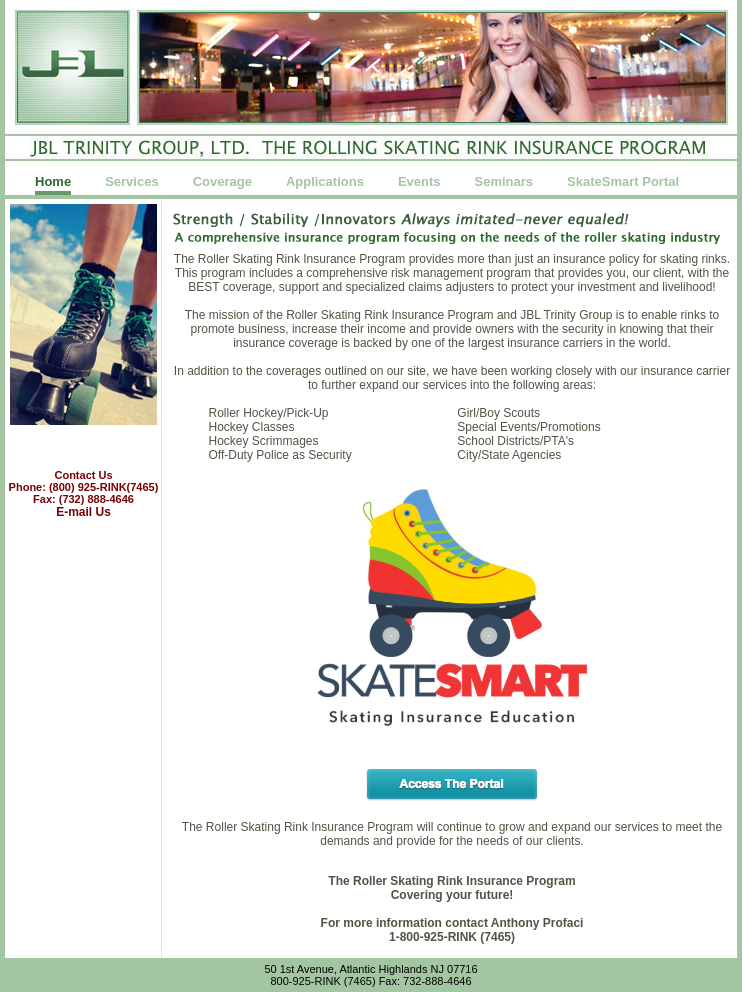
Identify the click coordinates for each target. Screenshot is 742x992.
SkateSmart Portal (623, 182)
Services (132, 182)
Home (53, 182)
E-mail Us (83, 512)
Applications (325, 182)
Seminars (504, 182)
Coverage (222, 182)
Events (419, 182)
